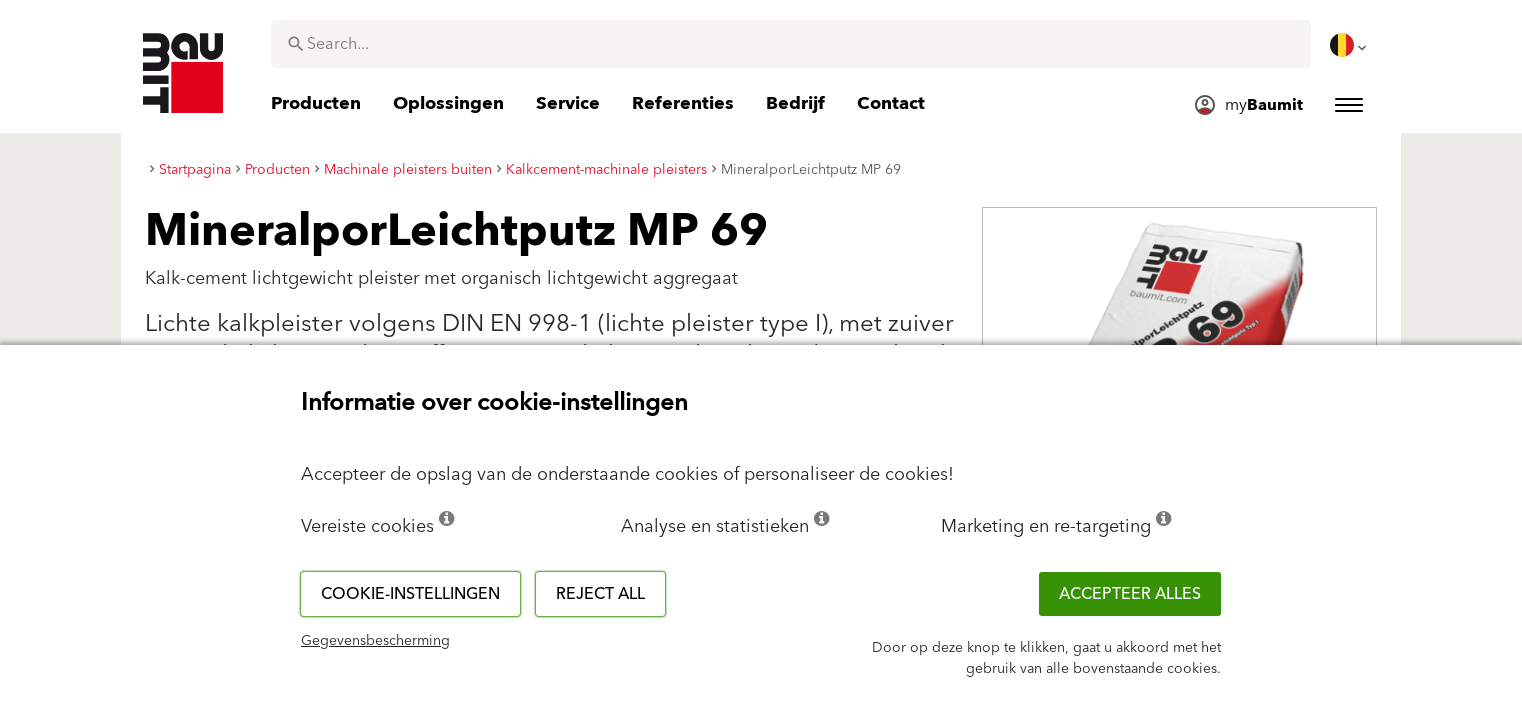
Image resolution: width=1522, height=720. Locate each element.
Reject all (600, 594)
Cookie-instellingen (410, 594)
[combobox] (791, 44)
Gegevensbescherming (375, 641)
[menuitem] (1350, 45)
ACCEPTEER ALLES (1130, 594)
